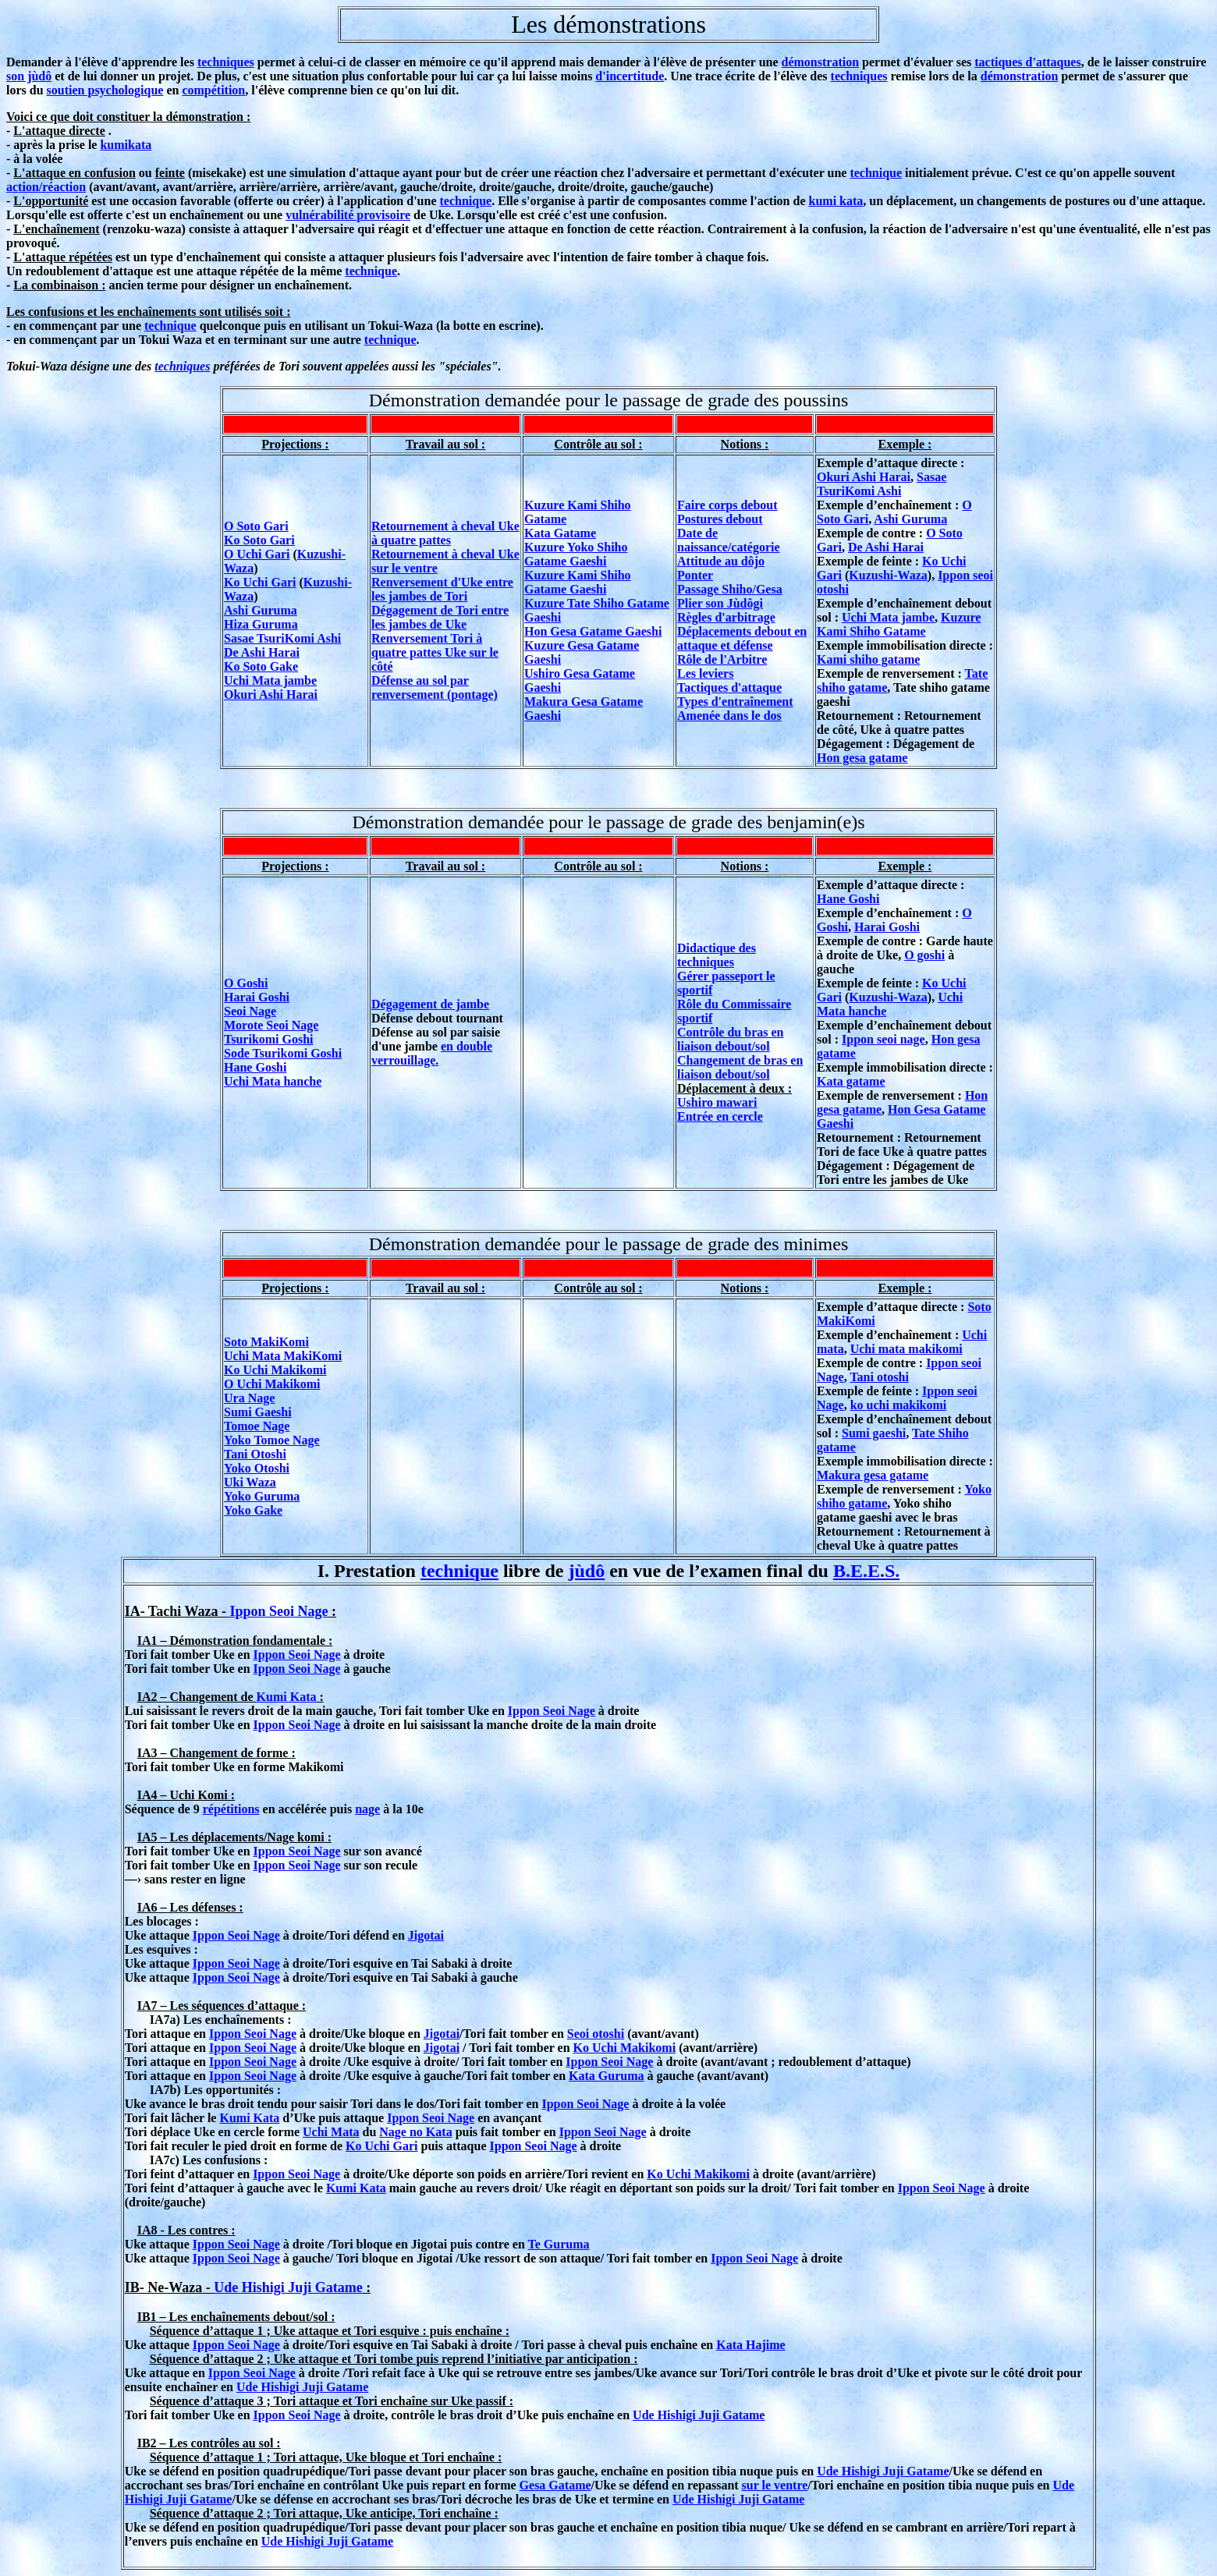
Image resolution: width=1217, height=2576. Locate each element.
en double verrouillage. (431, 1053)
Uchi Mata (331, 2131)
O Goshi (246, 983)
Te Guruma (559, 2244)
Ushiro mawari (717, 1102)
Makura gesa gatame (872, 1475)
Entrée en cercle (720, 1116)
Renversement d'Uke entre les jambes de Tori (442, 589)
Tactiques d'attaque (729, 687)
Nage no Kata (415, 2131)
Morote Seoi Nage (271, 1025)
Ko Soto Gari (259, 540)
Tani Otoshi (255, 1454)
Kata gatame (851, 1081)
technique (876, 172)
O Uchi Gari (256, 554)
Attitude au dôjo (721, 561)
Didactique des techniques (716, 955)
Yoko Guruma (262, 1496)
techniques (225, 62)
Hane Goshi (255, 1067)
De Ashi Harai (262, 652)
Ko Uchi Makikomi (275, 1370)
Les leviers (705, 673)
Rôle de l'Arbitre (722, 659)
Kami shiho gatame (868, 659)
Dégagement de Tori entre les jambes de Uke (440, 617)
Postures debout (720, 519)
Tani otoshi (879, 1377)
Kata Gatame (560, 533)
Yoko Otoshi (256, 1468)
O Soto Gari (256, 526)
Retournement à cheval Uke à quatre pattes (445, 533)
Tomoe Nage (256, 1426)
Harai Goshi (256, 997)
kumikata (125, 144)
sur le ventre (775, 2485)
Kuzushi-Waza (888, 575)
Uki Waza (250, 1482)
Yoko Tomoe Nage (272, 1440)
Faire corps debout (727, 505)
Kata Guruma (606, 2075)
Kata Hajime (750, 2344)
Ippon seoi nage (883, 1039)
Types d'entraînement (735, 701)
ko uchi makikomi (898, 1405)
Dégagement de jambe (430, 1004)
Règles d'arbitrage (726, 617)
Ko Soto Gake (261, 666)
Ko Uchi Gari (260, 582)
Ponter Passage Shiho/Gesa (729, 582)
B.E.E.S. (866, 1571)
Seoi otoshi (595, 2033)
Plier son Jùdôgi (720, 603)
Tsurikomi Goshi (269, 1039)
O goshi (924, 955)
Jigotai (426, 1935)
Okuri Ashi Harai (271, 694)
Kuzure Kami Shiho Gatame (899, 624)
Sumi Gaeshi (258, 1412)
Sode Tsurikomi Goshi (283, 1053)
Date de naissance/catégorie (728, 540)
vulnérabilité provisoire (348, 214)
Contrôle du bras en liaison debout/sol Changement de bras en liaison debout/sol (740, 1053)
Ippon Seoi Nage (278, 1611)
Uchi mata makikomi (906, 1348)
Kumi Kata (287, 1696)
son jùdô (28, 76)
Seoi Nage (250, 1011)
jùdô (587, 1571)
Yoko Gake (253, 1510)
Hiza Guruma (261, 624)
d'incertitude (629, 76)
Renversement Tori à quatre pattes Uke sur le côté (435, 652)
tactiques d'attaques (1027, 62)
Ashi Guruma (260, 610)
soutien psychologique (105, 90)
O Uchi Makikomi (272, 1384)
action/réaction (46, 186)
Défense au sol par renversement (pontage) (434, 687)
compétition (213, 90)
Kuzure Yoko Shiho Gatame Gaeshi (575, 554)
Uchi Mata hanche (272, 1081)
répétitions (231, 1809)
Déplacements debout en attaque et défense (742, 638)
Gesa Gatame (555, 2485)
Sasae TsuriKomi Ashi (282, 638)
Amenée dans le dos (729, 715)
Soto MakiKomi (266, 1341)
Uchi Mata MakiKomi (283, 1355)
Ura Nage (249, 1398)
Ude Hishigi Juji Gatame (288, 2287)
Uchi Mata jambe (270, 680)
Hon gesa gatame (862, 757)
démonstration (821, 62)
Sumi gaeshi (874, 1433)
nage (367, 1809)
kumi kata (836, 200)
